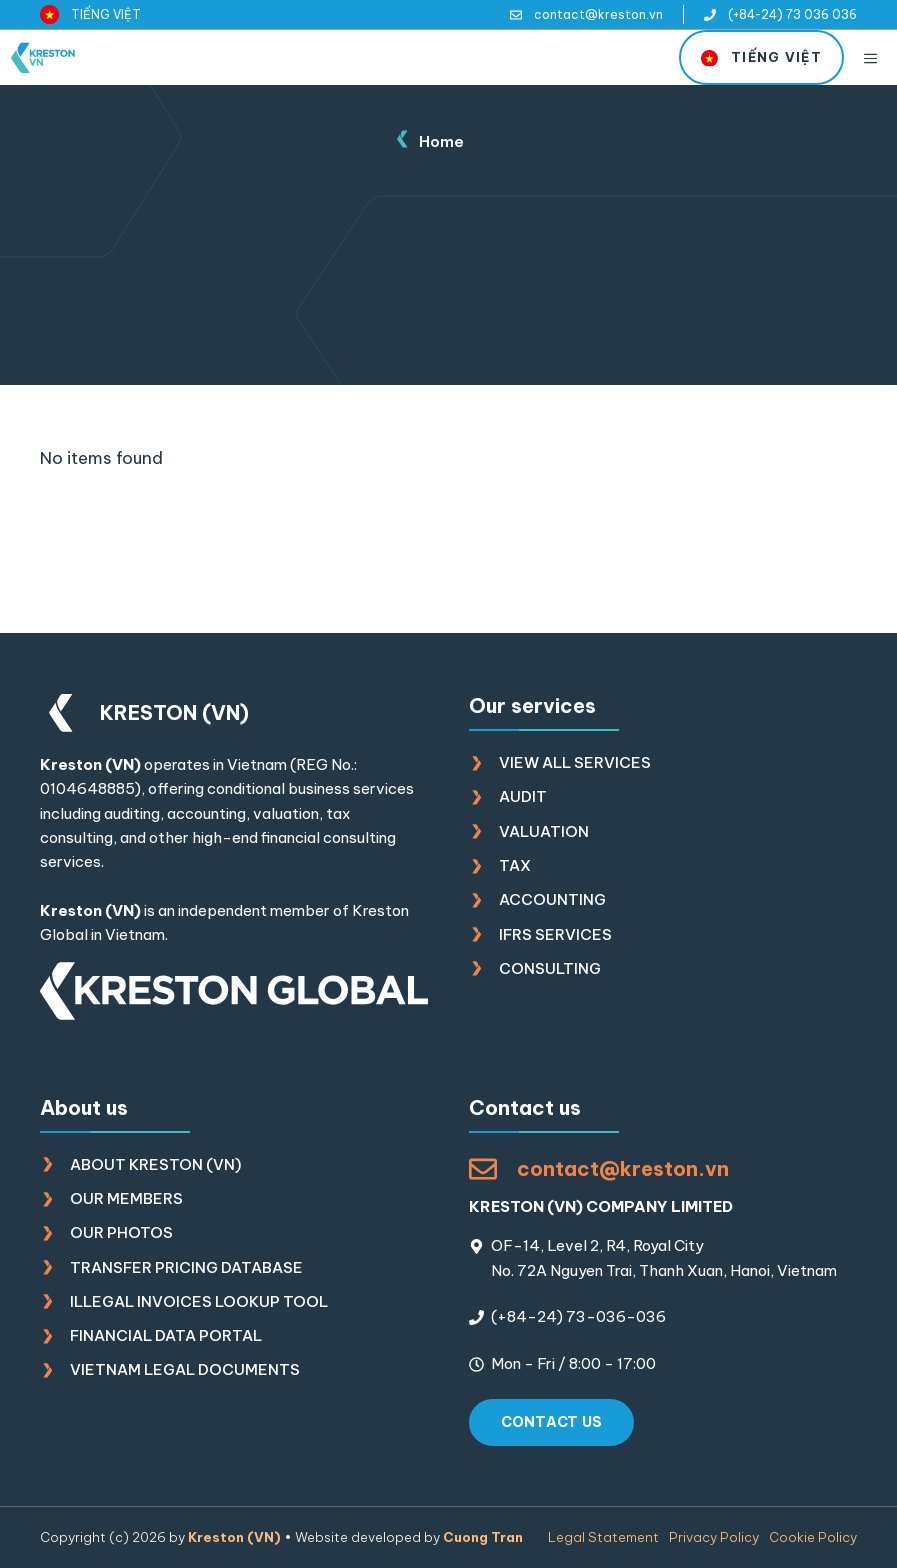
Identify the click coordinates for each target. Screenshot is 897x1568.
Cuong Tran (483, 1537)
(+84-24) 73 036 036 (792, 14)
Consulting (550, 968)
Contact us (552, 1422)
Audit (523, 796)
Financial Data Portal (166, 1335)
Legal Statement (603, 1537)
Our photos (121, 1232)
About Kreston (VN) (155, 1164)
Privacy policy (714, 1537)
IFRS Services (555, 934)
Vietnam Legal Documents (185, 1369)
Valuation (544, 831)
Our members (126, 1198)
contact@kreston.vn (598, 14)
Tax (515, 865)
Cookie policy (813, 1537)
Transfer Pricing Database (186, 1267)
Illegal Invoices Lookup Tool (199, 1301)
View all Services (575, 762)
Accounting (552, 899)
